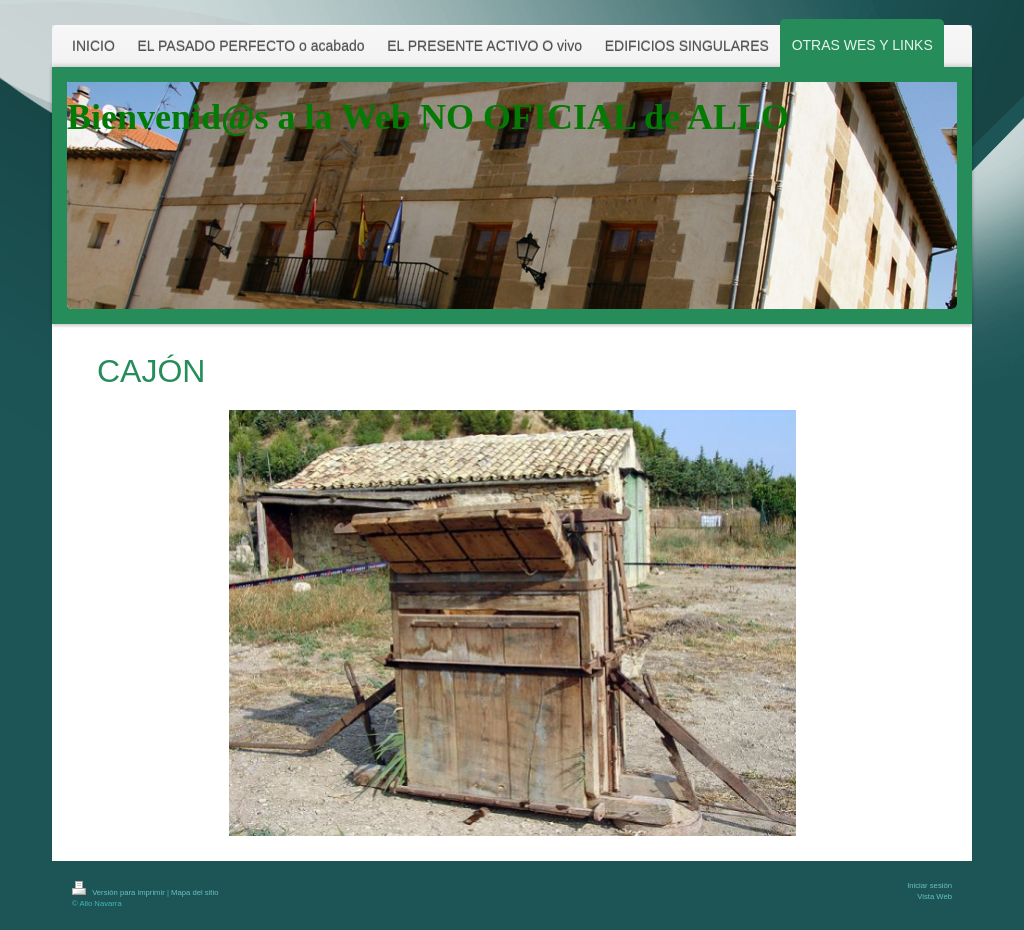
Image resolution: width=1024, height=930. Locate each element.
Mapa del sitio (194, 892)
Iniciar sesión (929, 885)
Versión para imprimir (119, 892)
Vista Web (934, 896)
